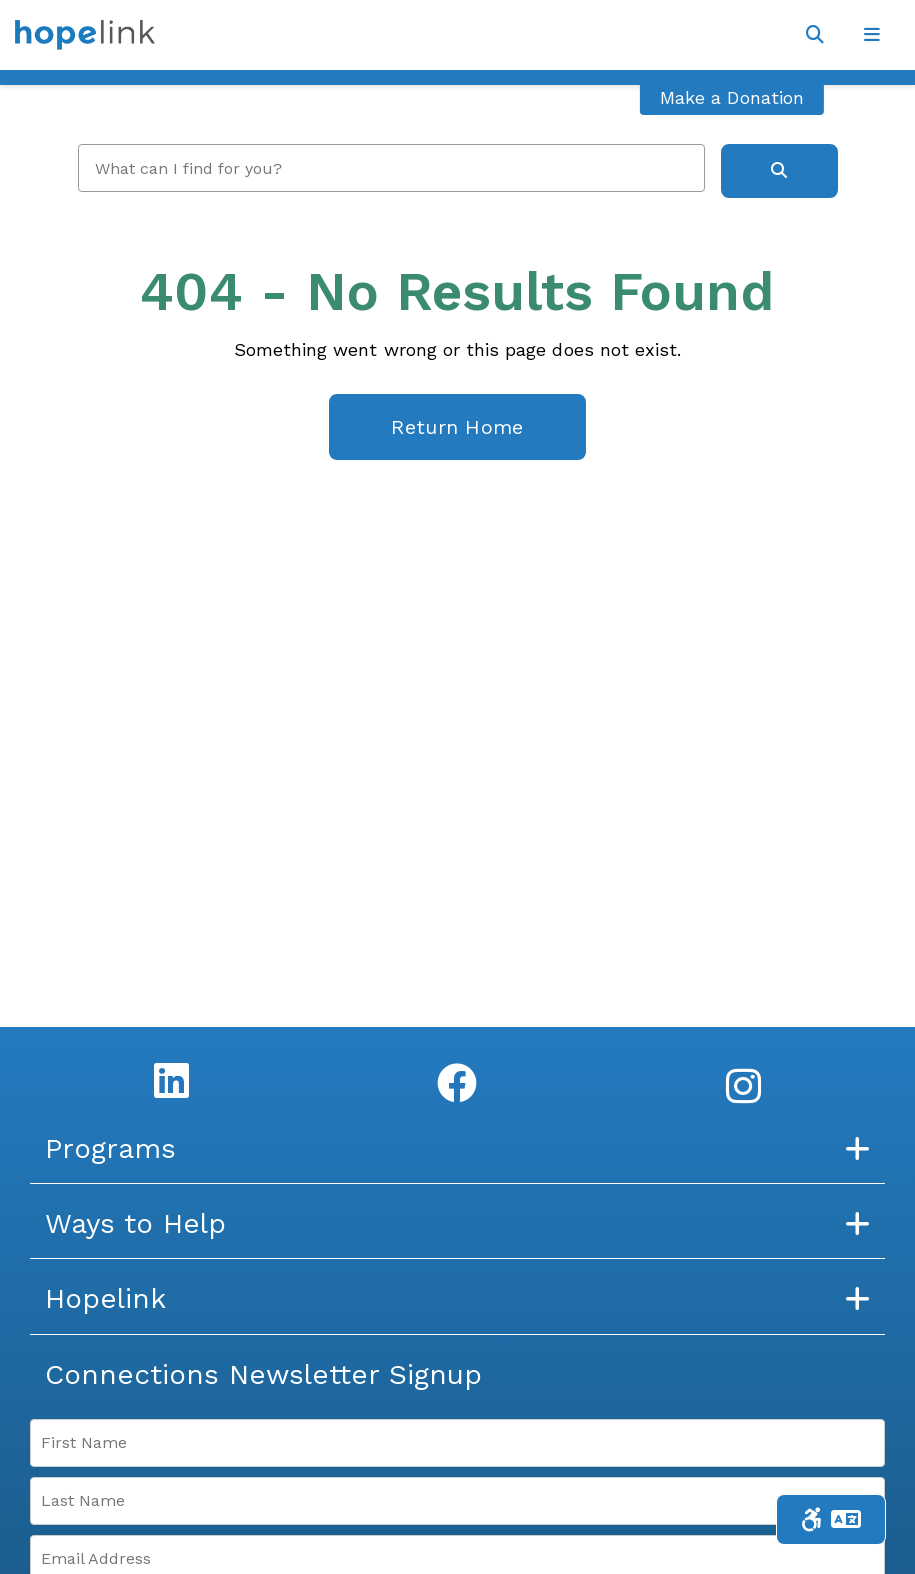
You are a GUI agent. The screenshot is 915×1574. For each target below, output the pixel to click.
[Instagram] (743, 1086)
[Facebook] (457, 1083)
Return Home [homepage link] (457, 427)
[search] (392, 168)
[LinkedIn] (171, 1080)
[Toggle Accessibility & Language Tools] (831, 1519)
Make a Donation (732, 97)
